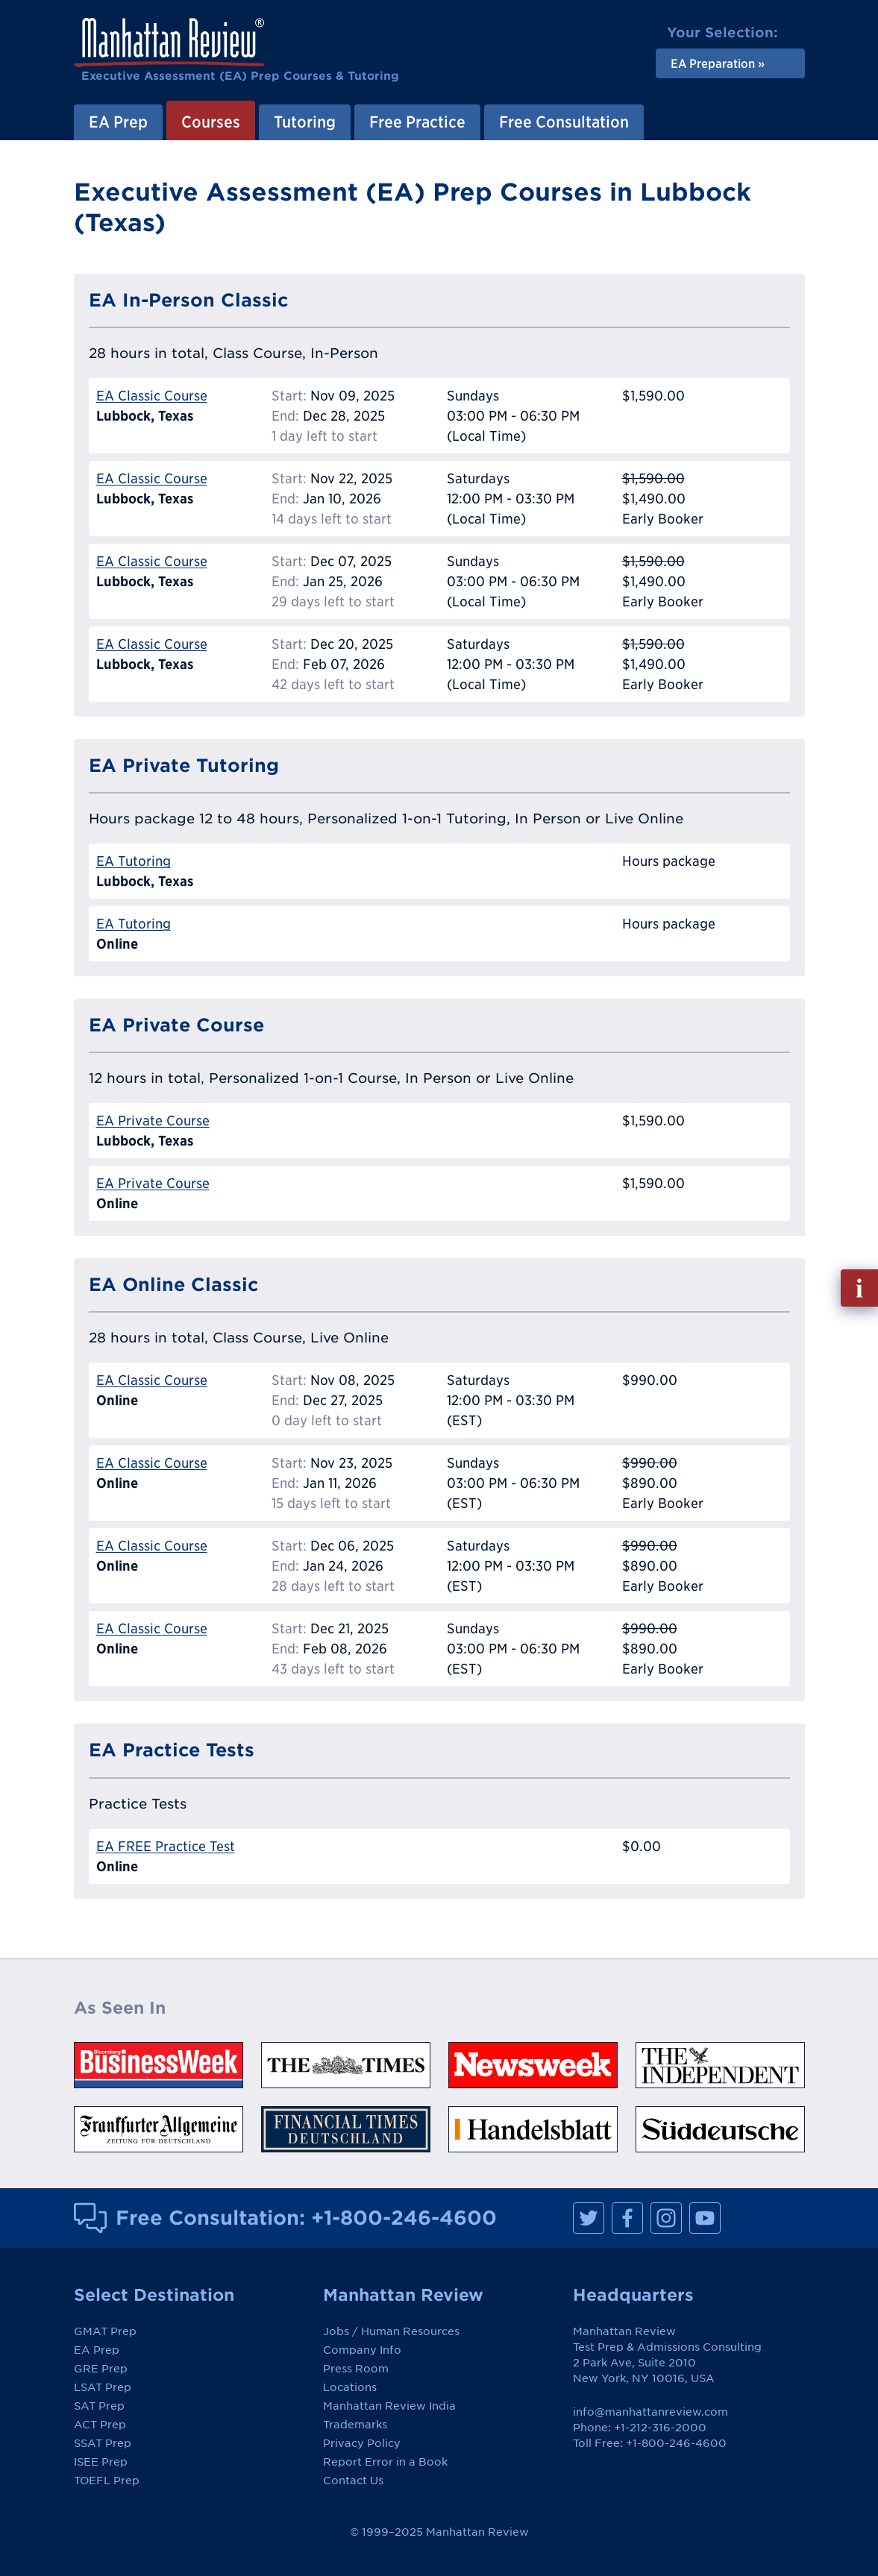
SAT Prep (99, 2406)
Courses (210, 122)
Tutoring (305, 122)
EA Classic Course (151, 395)
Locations (350, 2387)
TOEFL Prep (106, 2481)
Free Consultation (564, 122)
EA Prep (118, 122)
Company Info (362, 2350)
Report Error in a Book (385, 2462)
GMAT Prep (105, 2331)
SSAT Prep (102, 2443)
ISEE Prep (101, 2462)
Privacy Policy (362, 2443)
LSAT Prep (102, 2387)
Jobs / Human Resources (391, 2331)
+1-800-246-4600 (404, 2217)
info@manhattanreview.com (650, 2412)
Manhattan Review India (389, 2406)
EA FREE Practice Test (165, 1846)
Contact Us (353, 2481)
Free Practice (417, 122)
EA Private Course (153, 1120)
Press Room (356, 2369)
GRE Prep (101, 2369)
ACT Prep (100, 2425)
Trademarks (355, 2425)
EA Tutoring (133, 861)
